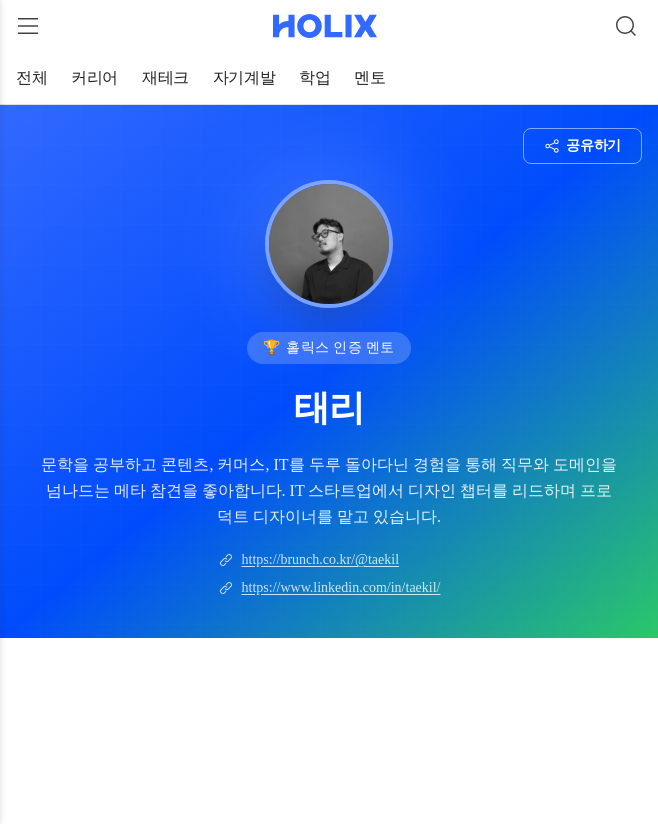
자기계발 (244, 77)
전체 (31, 77)
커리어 (94, 77)
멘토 (369, 77)
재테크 (165, 77)
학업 (314, 77)
